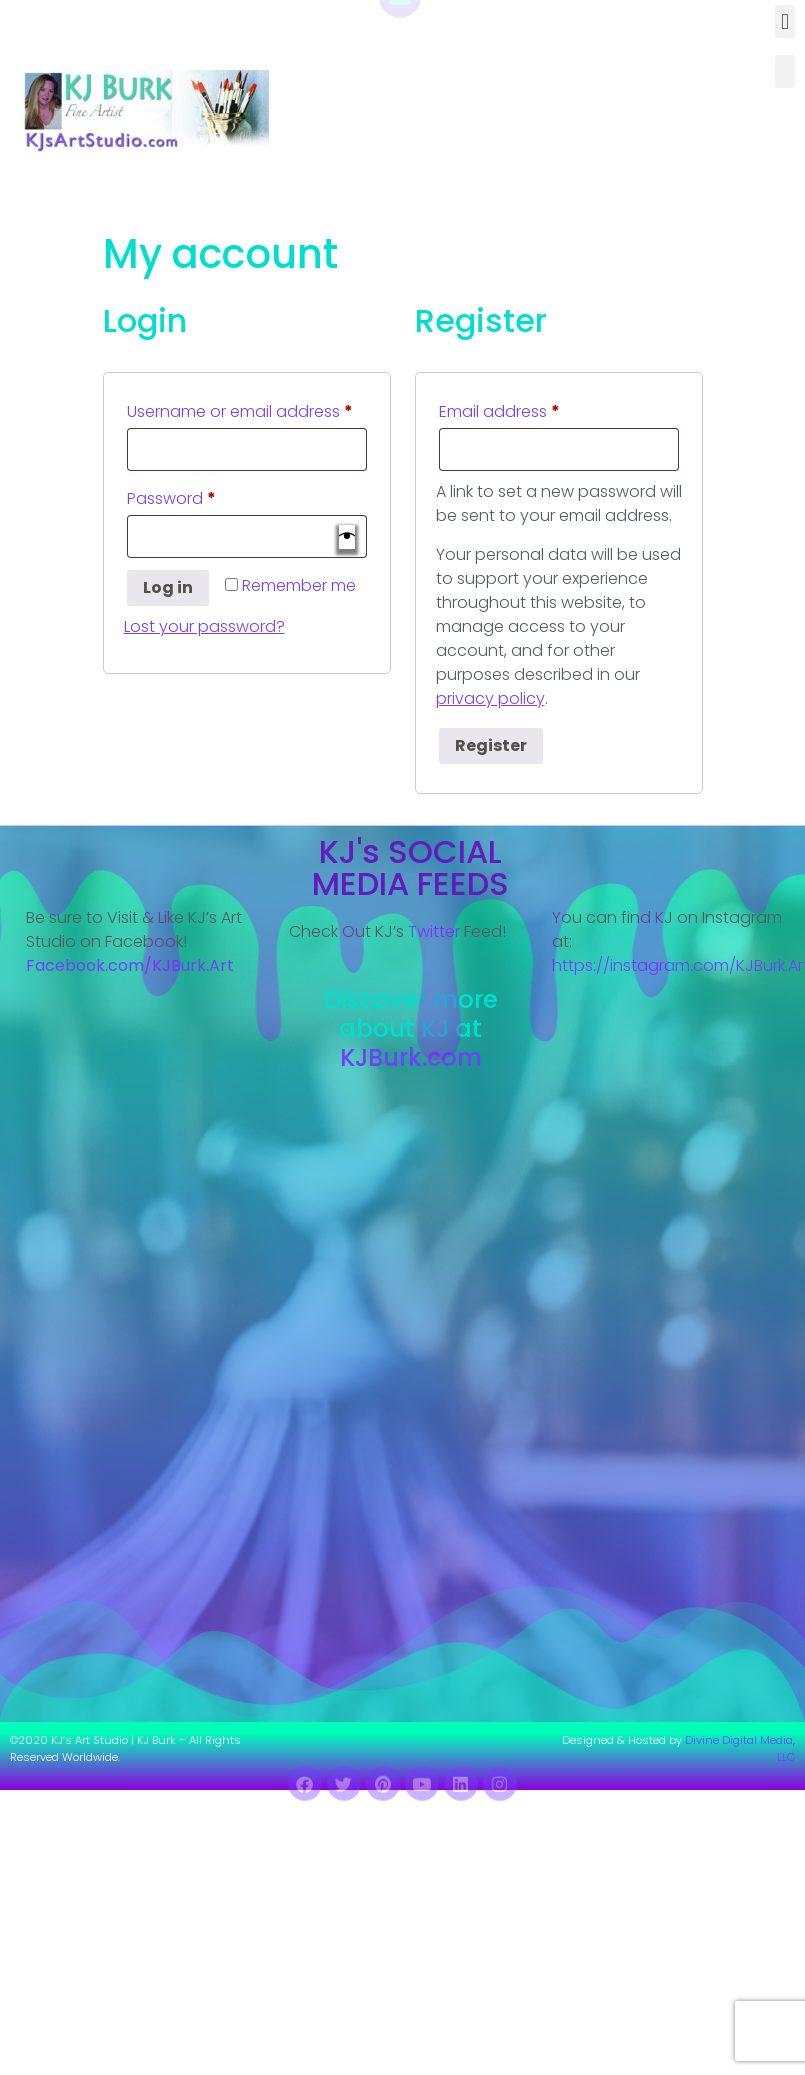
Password (205, 496)
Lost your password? (204, 626)
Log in (168, 587)
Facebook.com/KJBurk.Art (132, 965)
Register (491, 745)
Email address (533, 409)
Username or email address (247, 409)
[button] (784, 21)
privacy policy (490, 698)
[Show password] (347, 537)
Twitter (434, 931)
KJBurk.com (411, 1057)
